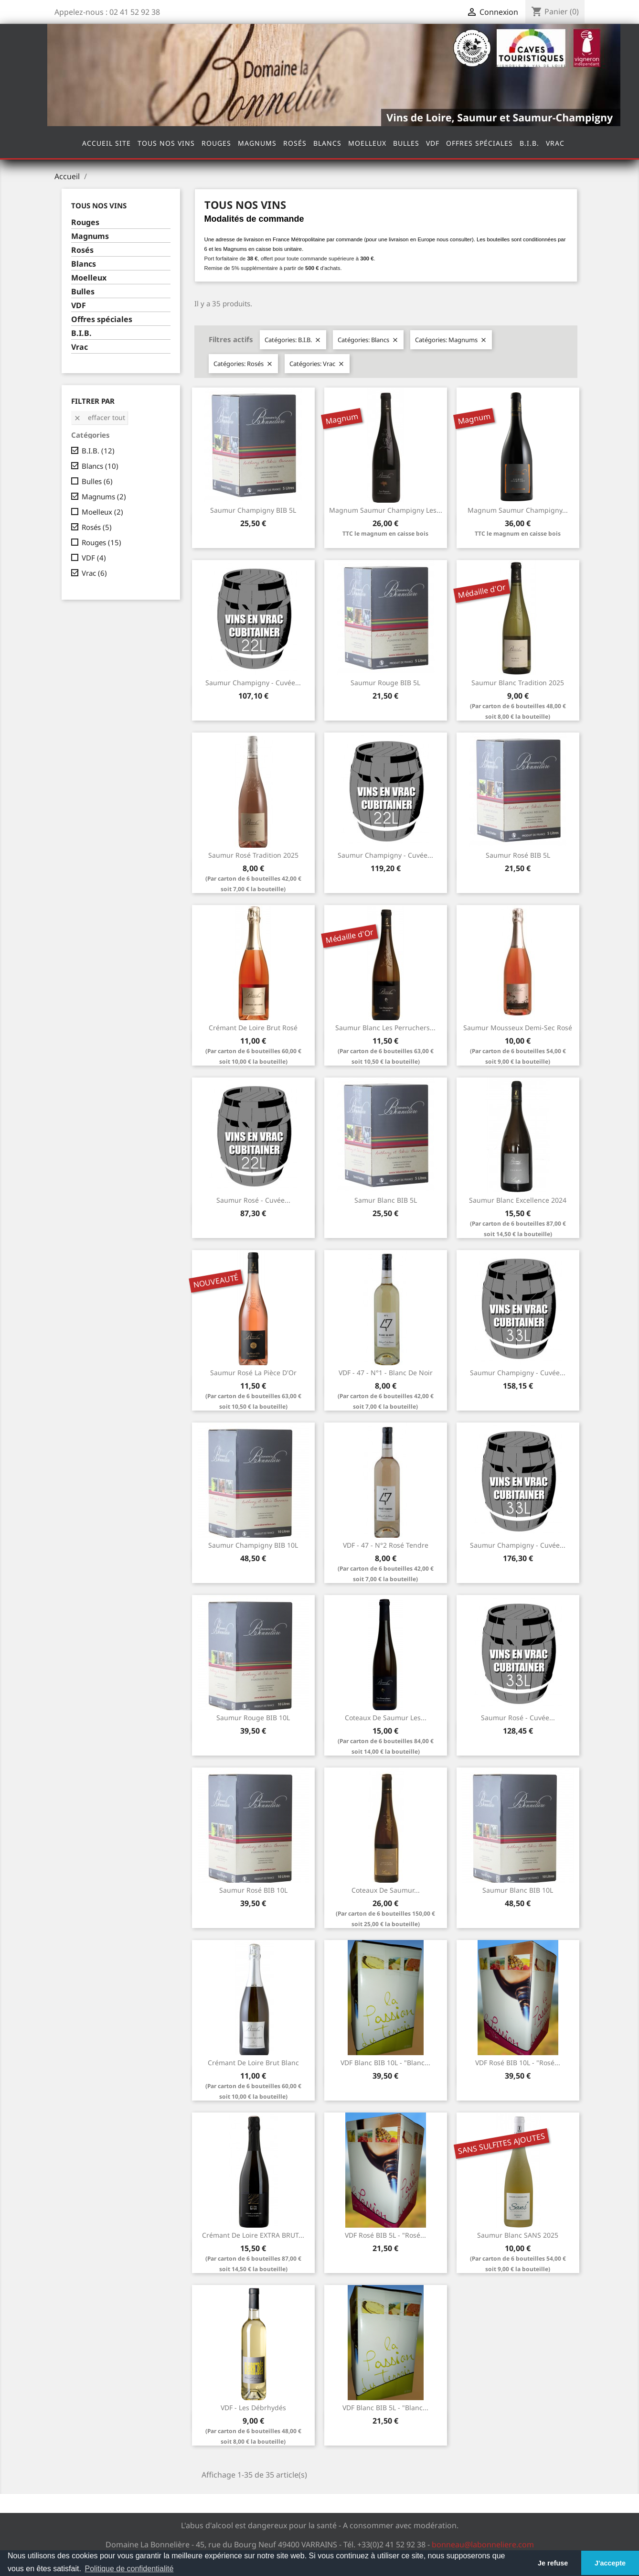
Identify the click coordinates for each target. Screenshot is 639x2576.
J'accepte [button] (610, 2563)
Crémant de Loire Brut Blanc (253, 2062)
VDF (432, 143)
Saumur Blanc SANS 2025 (517, 2235)
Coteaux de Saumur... (385, 1890)
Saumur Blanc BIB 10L (517, 1890)
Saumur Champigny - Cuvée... (253, 682)
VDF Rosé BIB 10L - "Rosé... (517, 2062)
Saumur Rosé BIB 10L (253, 1890)
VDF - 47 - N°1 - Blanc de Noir (386, 1372)
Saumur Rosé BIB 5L (518, 855)
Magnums (257, 143)
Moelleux (367, 143)
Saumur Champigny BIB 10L (253, 1545)
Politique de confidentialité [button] (129, 2569)
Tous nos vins (166, 143)
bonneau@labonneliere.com (483, 2544)
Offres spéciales (479, 143)
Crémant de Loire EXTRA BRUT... (253, 2235)
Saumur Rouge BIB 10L (253, 1717)
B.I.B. (529, 143)
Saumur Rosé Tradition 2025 (253, 855)
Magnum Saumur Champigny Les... (385, 510)
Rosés (295, 143)
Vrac (555, 143)
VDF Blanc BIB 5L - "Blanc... (385, 2407)
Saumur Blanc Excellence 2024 (517, 1200)
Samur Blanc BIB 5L (385, 1200)
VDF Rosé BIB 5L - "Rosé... (385, 2235)
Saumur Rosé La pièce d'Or (253, 1372)
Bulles (406, 143)
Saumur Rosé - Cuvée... (253, 1200)
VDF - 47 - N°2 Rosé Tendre (385, 1545)
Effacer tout (99, 417)
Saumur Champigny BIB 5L (253, 510)
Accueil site (106, 143)
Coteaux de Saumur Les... (385, 1717)
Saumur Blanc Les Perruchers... (385, 1027)
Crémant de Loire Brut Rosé (253, 1027)
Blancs (327, 143)
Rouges (216, 143)
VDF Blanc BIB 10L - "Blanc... (385, 2062)
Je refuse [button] (553, 2563)
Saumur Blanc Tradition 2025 (517, 682)
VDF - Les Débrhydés (253, 2407)
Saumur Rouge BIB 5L (385, 682)
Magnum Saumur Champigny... (518, 510)
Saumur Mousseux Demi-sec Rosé (517, 1027)
